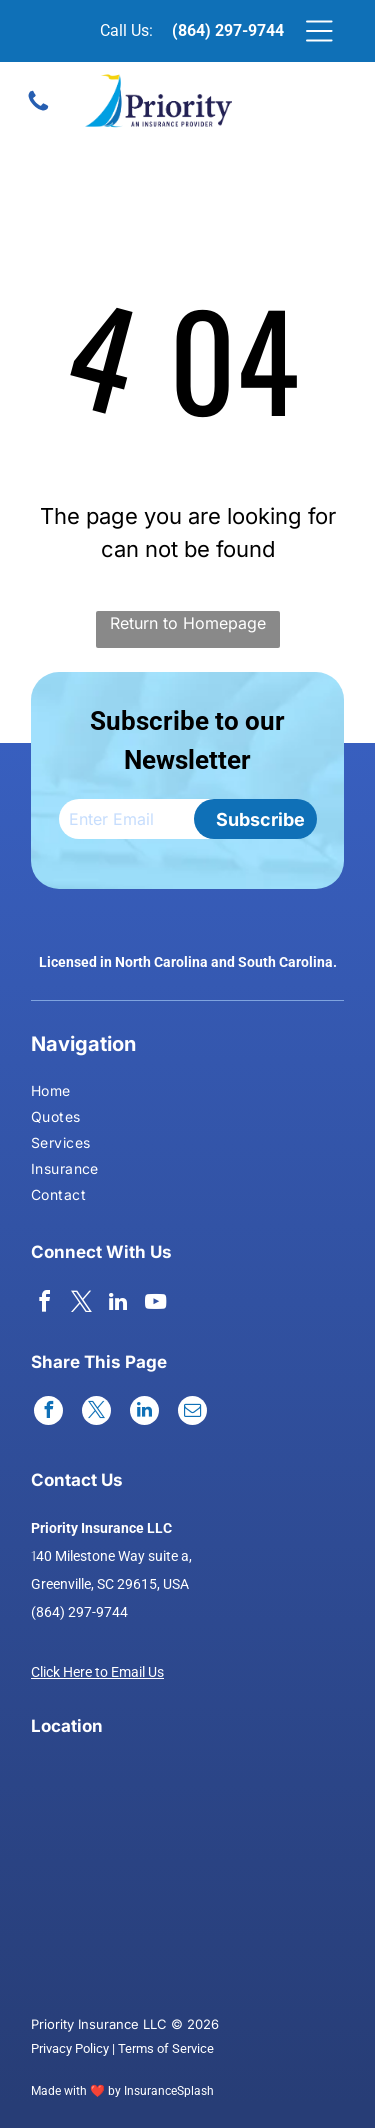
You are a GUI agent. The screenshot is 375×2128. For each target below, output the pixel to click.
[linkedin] (118, 1304)
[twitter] (81, 1304)
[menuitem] (67, 1093)
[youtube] (155, 1304)
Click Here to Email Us (97, 1672)
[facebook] (44, 1304)
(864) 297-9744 (228, 30)
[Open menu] (319, 31)
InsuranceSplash (169, 2091)
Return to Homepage (188, 623)
